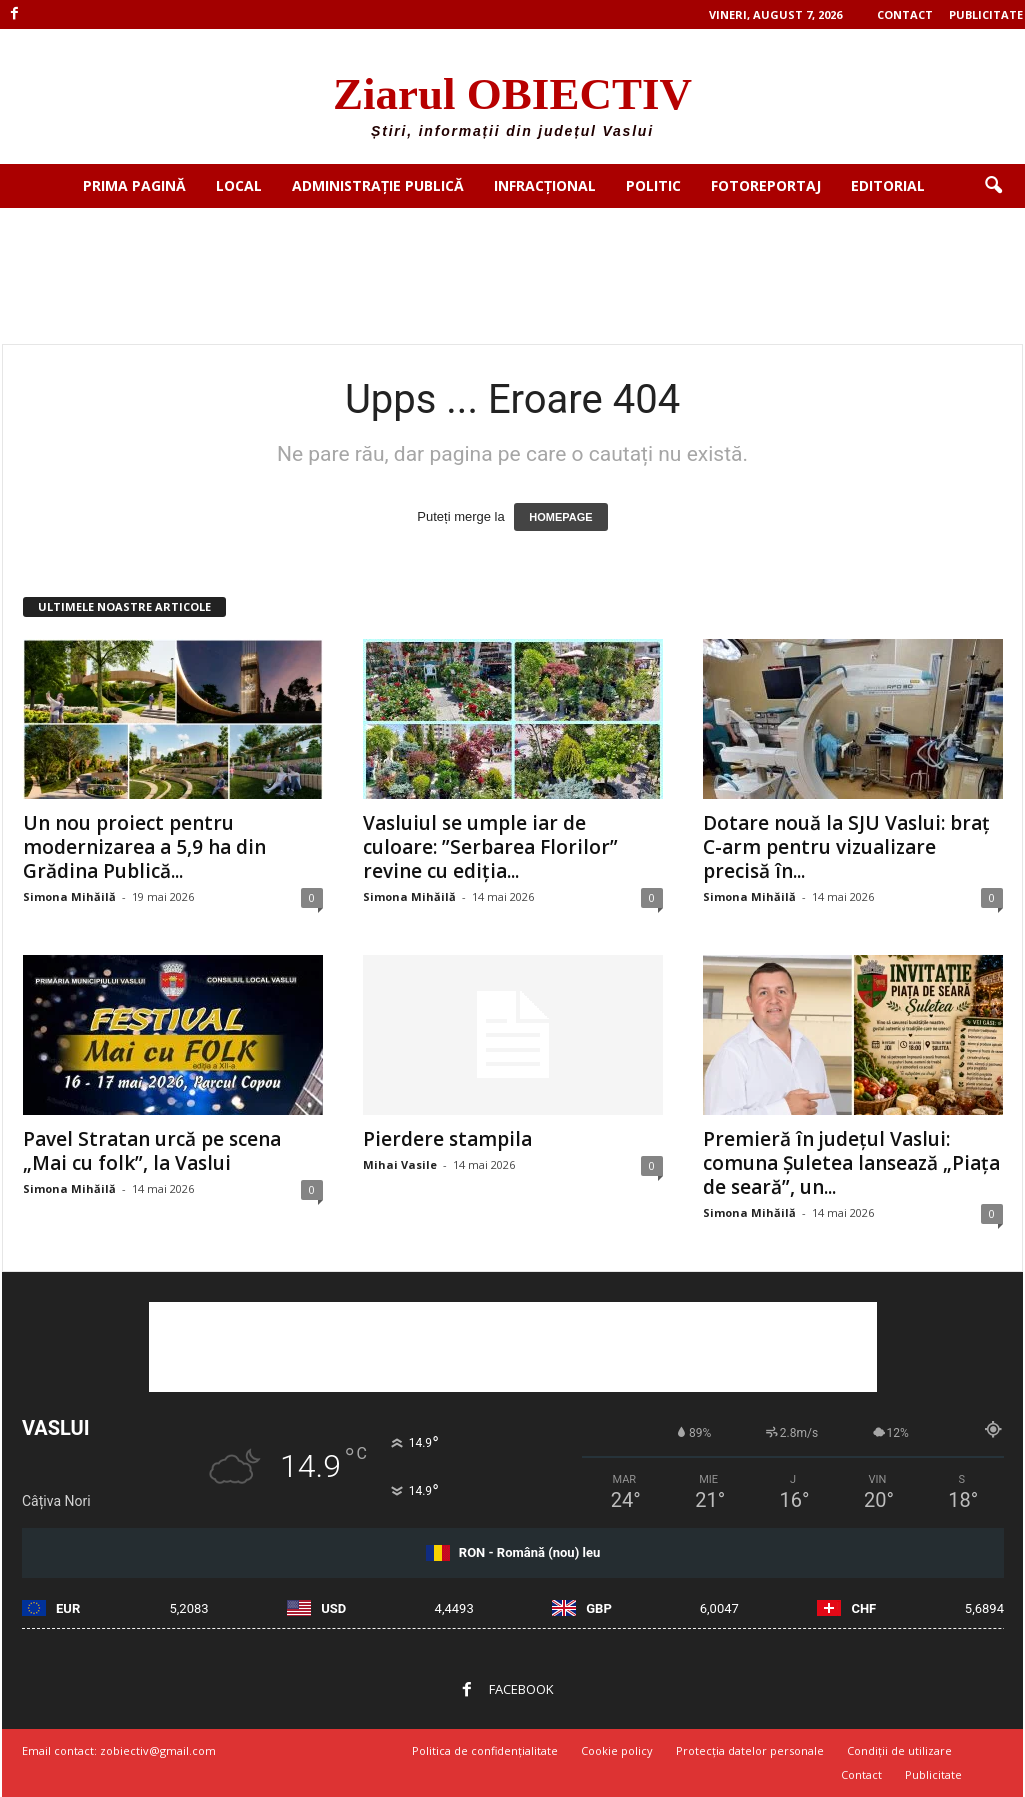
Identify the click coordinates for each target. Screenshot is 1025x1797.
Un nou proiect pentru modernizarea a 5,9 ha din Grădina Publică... (144, 847)
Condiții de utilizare (899, 1750)
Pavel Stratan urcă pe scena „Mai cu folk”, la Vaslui (152, 1151)
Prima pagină (134, 185)
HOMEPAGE (560, 517)
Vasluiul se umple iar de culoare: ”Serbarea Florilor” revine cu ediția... (490, 847)
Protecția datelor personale (750, 1750)
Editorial (888, 185)
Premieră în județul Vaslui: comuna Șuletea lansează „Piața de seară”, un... (851, 1163)
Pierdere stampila (447, 1139)
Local (239, 185)
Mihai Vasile (400, 1164)
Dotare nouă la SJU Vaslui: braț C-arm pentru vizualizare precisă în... (846, 847)
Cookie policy (617, 1750)
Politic (653, 185)
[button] (993, 186)
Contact (905, 14)
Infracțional (545, 185)
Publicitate (986, 14)
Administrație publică (378, 185)
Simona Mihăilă (69, 896)
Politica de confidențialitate (485, 1750)
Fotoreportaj (766, 185)
